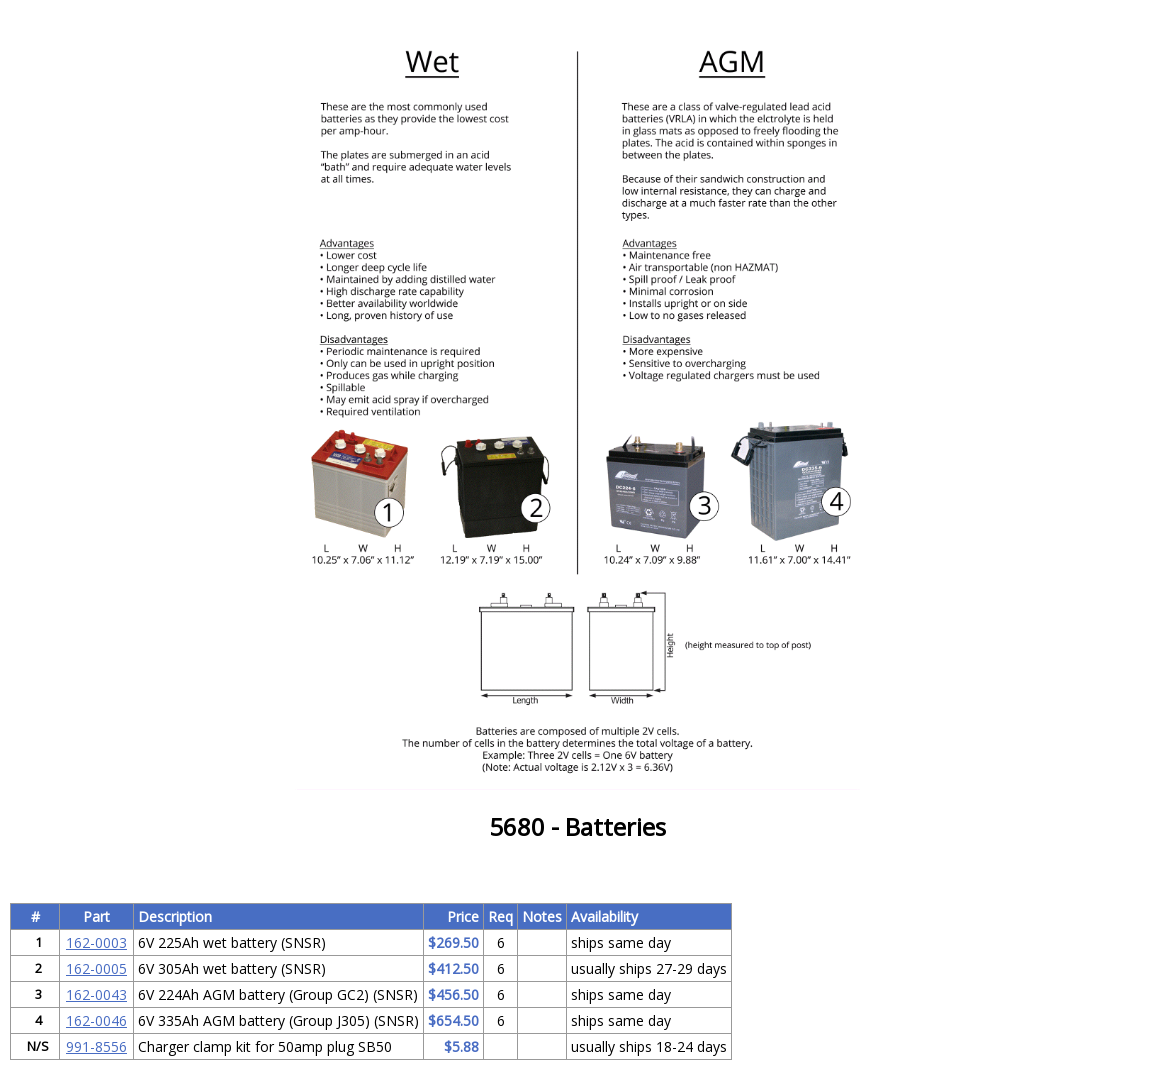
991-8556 (96, 1046)
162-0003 (96, 942)
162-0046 (96, 1020)
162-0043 (96, 994)
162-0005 (96, 968)
